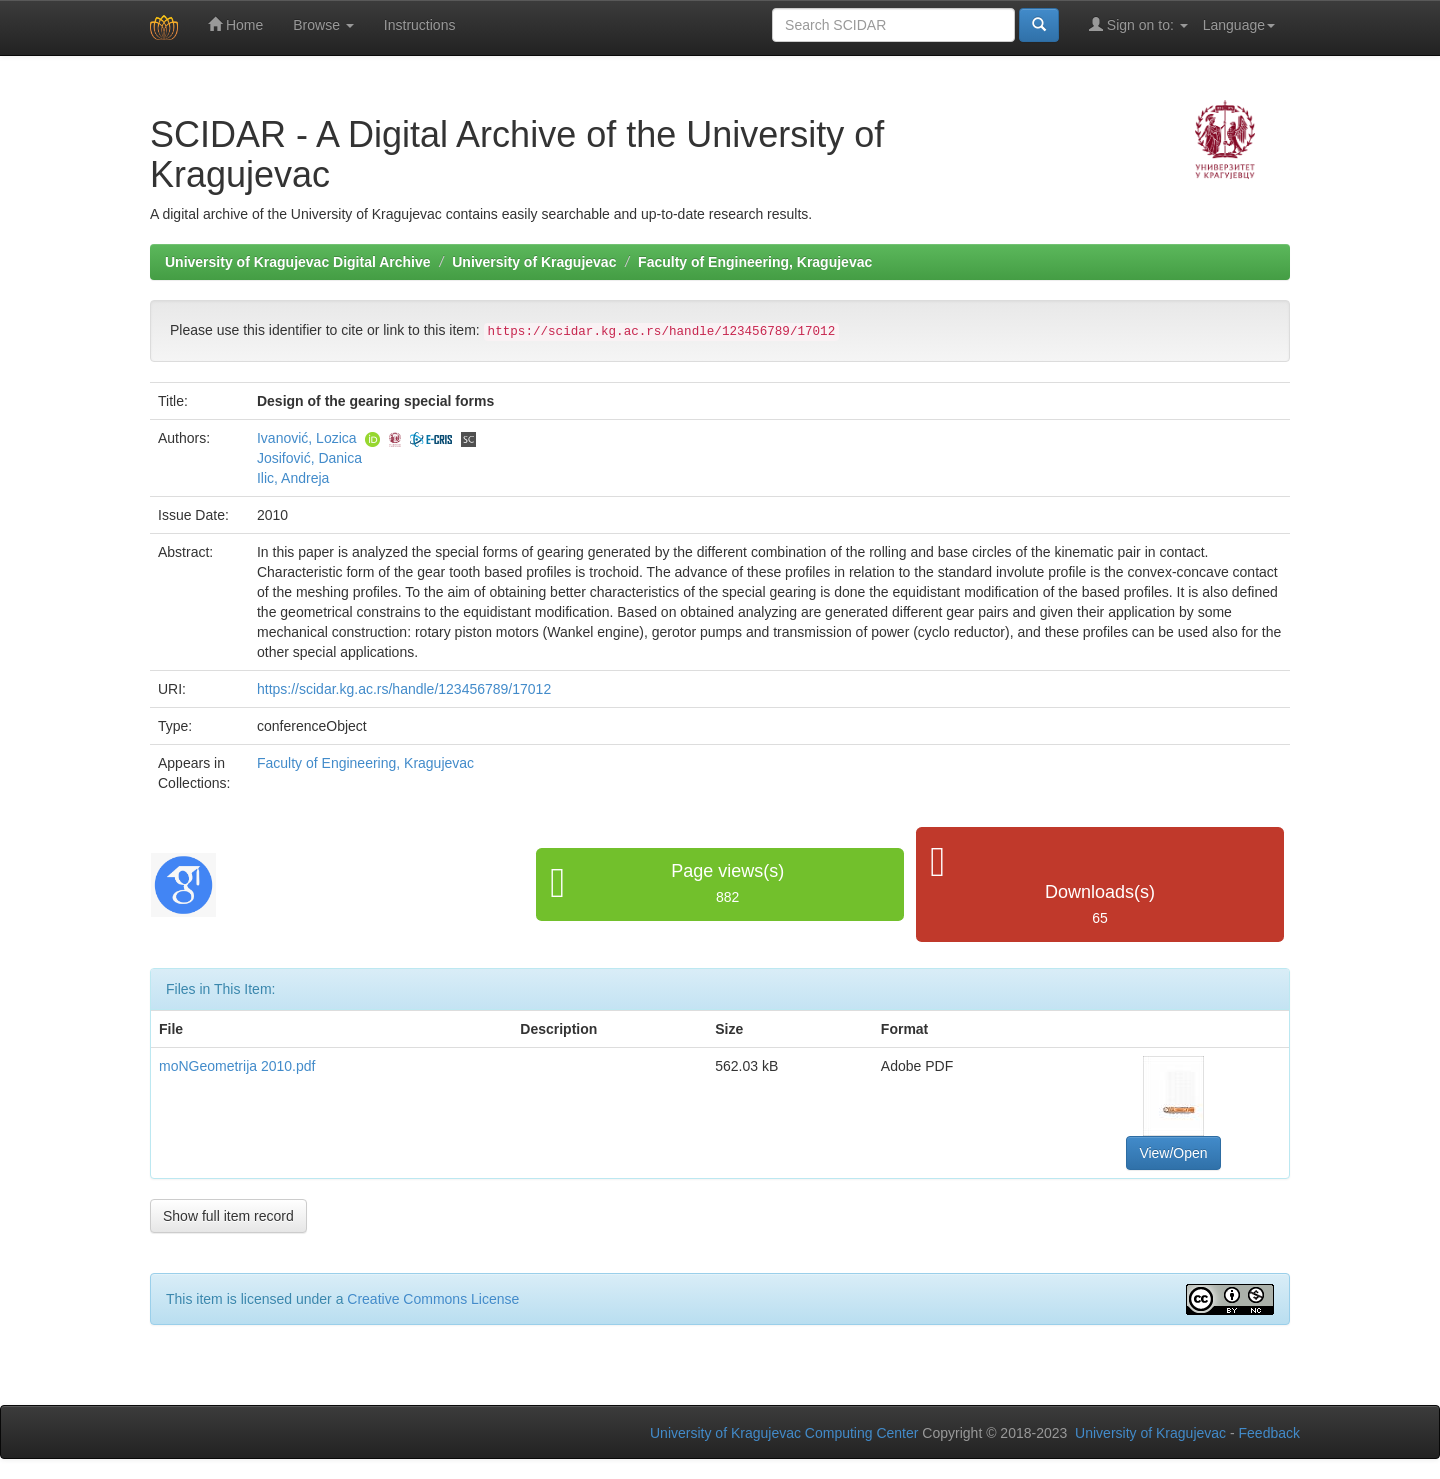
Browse (323, 25)
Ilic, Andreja (293, 478)
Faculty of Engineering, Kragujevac (755, 262)
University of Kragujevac (534, 262)
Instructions (420, 25)
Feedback (1269, 1433)
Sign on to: (1138, 24)
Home (235, 24)
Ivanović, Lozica (307, 438)
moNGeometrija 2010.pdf (237, 1066)
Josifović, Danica (309, 458)
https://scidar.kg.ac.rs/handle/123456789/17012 (404, 689)
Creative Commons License (433, 1299)
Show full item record (228, 1216)
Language (1239, 25)
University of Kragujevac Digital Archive (298, 262)
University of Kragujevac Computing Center (784, 1433)
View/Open (1173, 1153)
